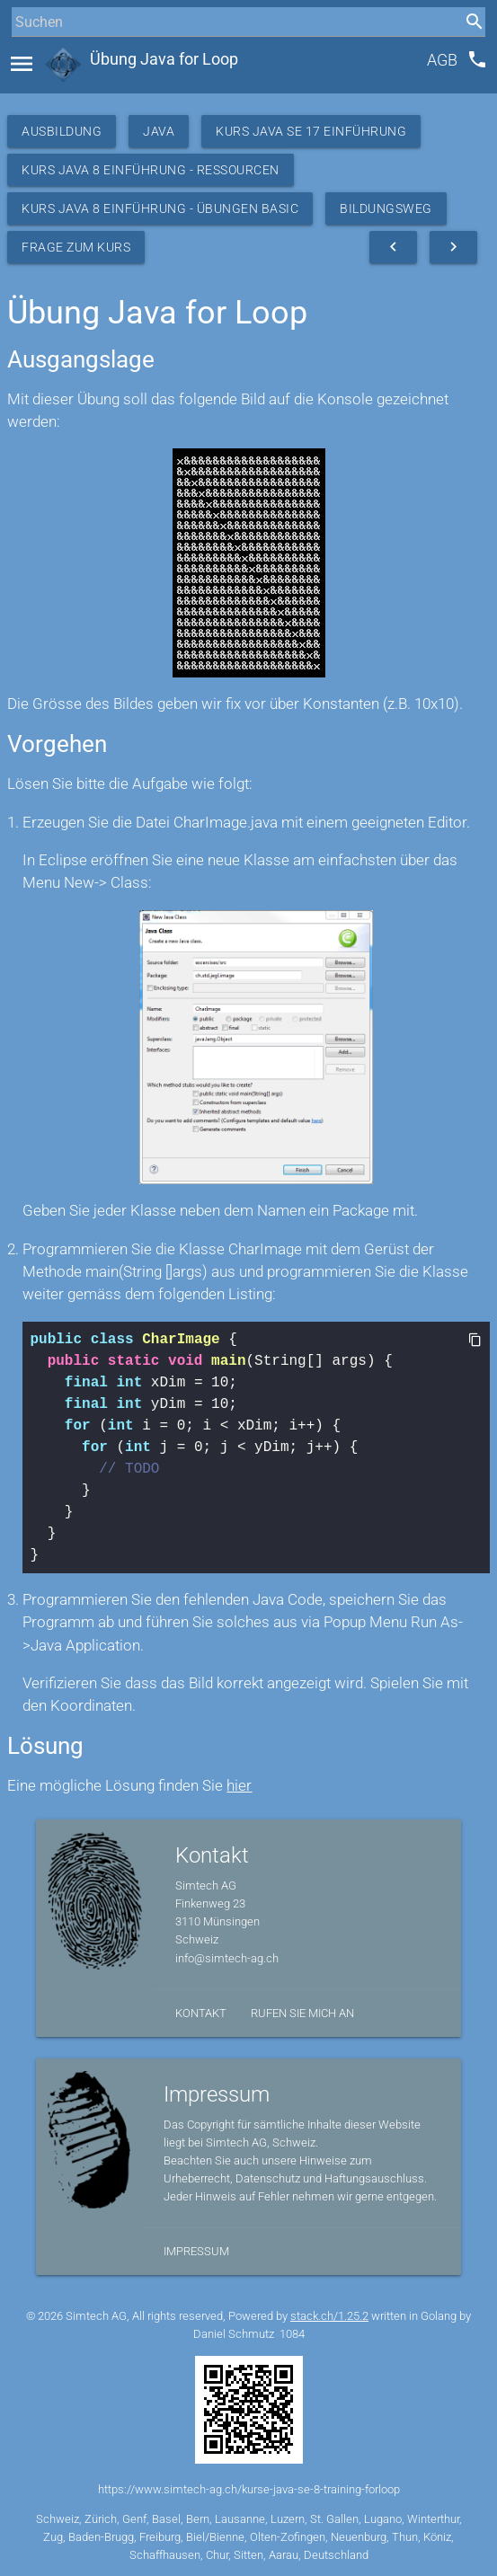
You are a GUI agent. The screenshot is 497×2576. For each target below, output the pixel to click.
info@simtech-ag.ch (227, 1958)
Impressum (196, 2251)
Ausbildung (62, 131)
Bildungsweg (386, 208)
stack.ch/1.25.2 (329, 2316)
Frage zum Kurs (76, 247)
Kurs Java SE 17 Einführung (311, 131)
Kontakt (200, 2013)
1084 (292, 2334)
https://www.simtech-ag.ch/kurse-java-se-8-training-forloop (249, 2489)
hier (239, 1785)
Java (158, 131)
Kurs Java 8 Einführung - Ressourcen (151, 170)
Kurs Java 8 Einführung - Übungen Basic (160, 208)
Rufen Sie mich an (302, 2013)
